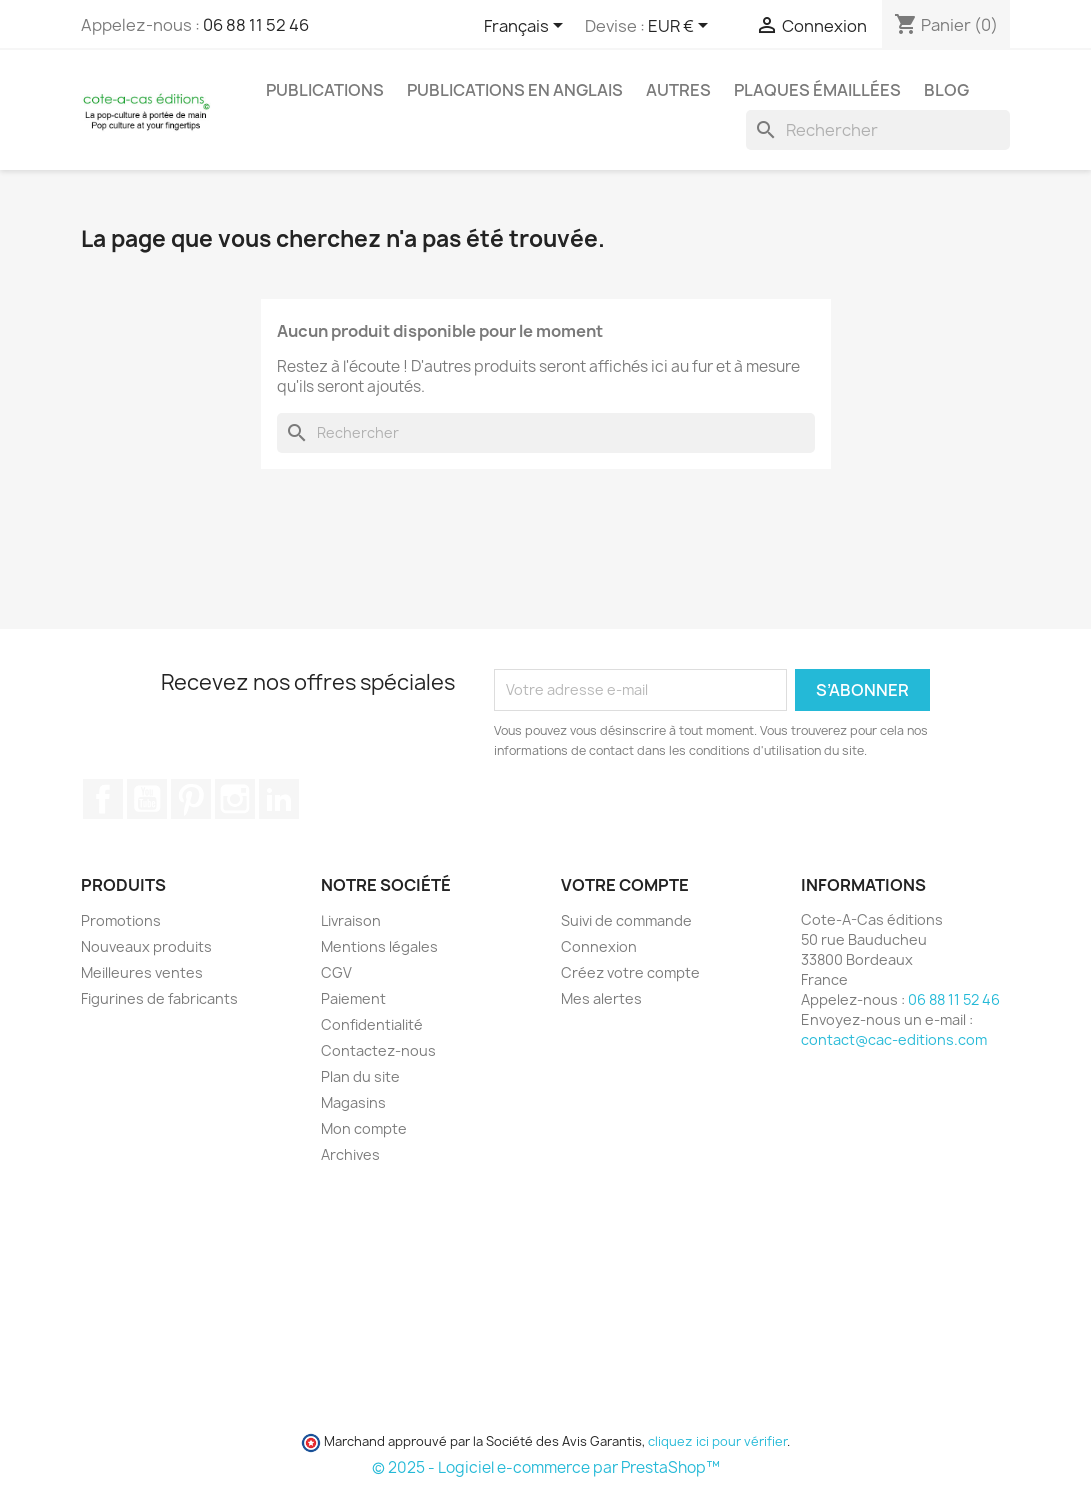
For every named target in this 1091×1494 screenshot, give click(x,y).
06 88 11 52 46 (256, 25)
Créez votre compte (630, 972)
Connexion (599, 946)
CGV (336, 972)
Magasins (353, 1102)
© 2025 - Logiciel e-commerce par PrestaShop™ (546, 1467)
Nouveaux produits (146, 946)
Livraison (351, 920)
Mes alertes (601, 998)
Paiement (353, 998)
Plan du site (360, 1076)
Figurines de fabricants (159, 998)
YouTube (147, 799)
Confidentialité (372, 1024)
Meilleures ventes (142, 972)
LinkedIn (279, 799)
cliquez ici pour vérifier (717, 1441)
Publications (325, 90)
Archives (350, 1154)
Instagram (235, 799)
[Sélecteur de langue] (527, 27)
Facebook (103, 799)
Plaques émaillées (817, 90)
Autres (678, 90)
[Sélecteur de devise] (681, 27)
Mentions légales (379, 946)
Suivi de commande (626, 920)
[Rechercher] (878, 130)
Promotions (121, 920)
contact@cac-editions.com (894, 1039)
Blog (946, 90)
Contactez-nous (378, 1050)
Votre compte (625, 885)
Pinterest (191, 799)
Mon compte (364, 1128)
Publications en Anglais (515, 90)
